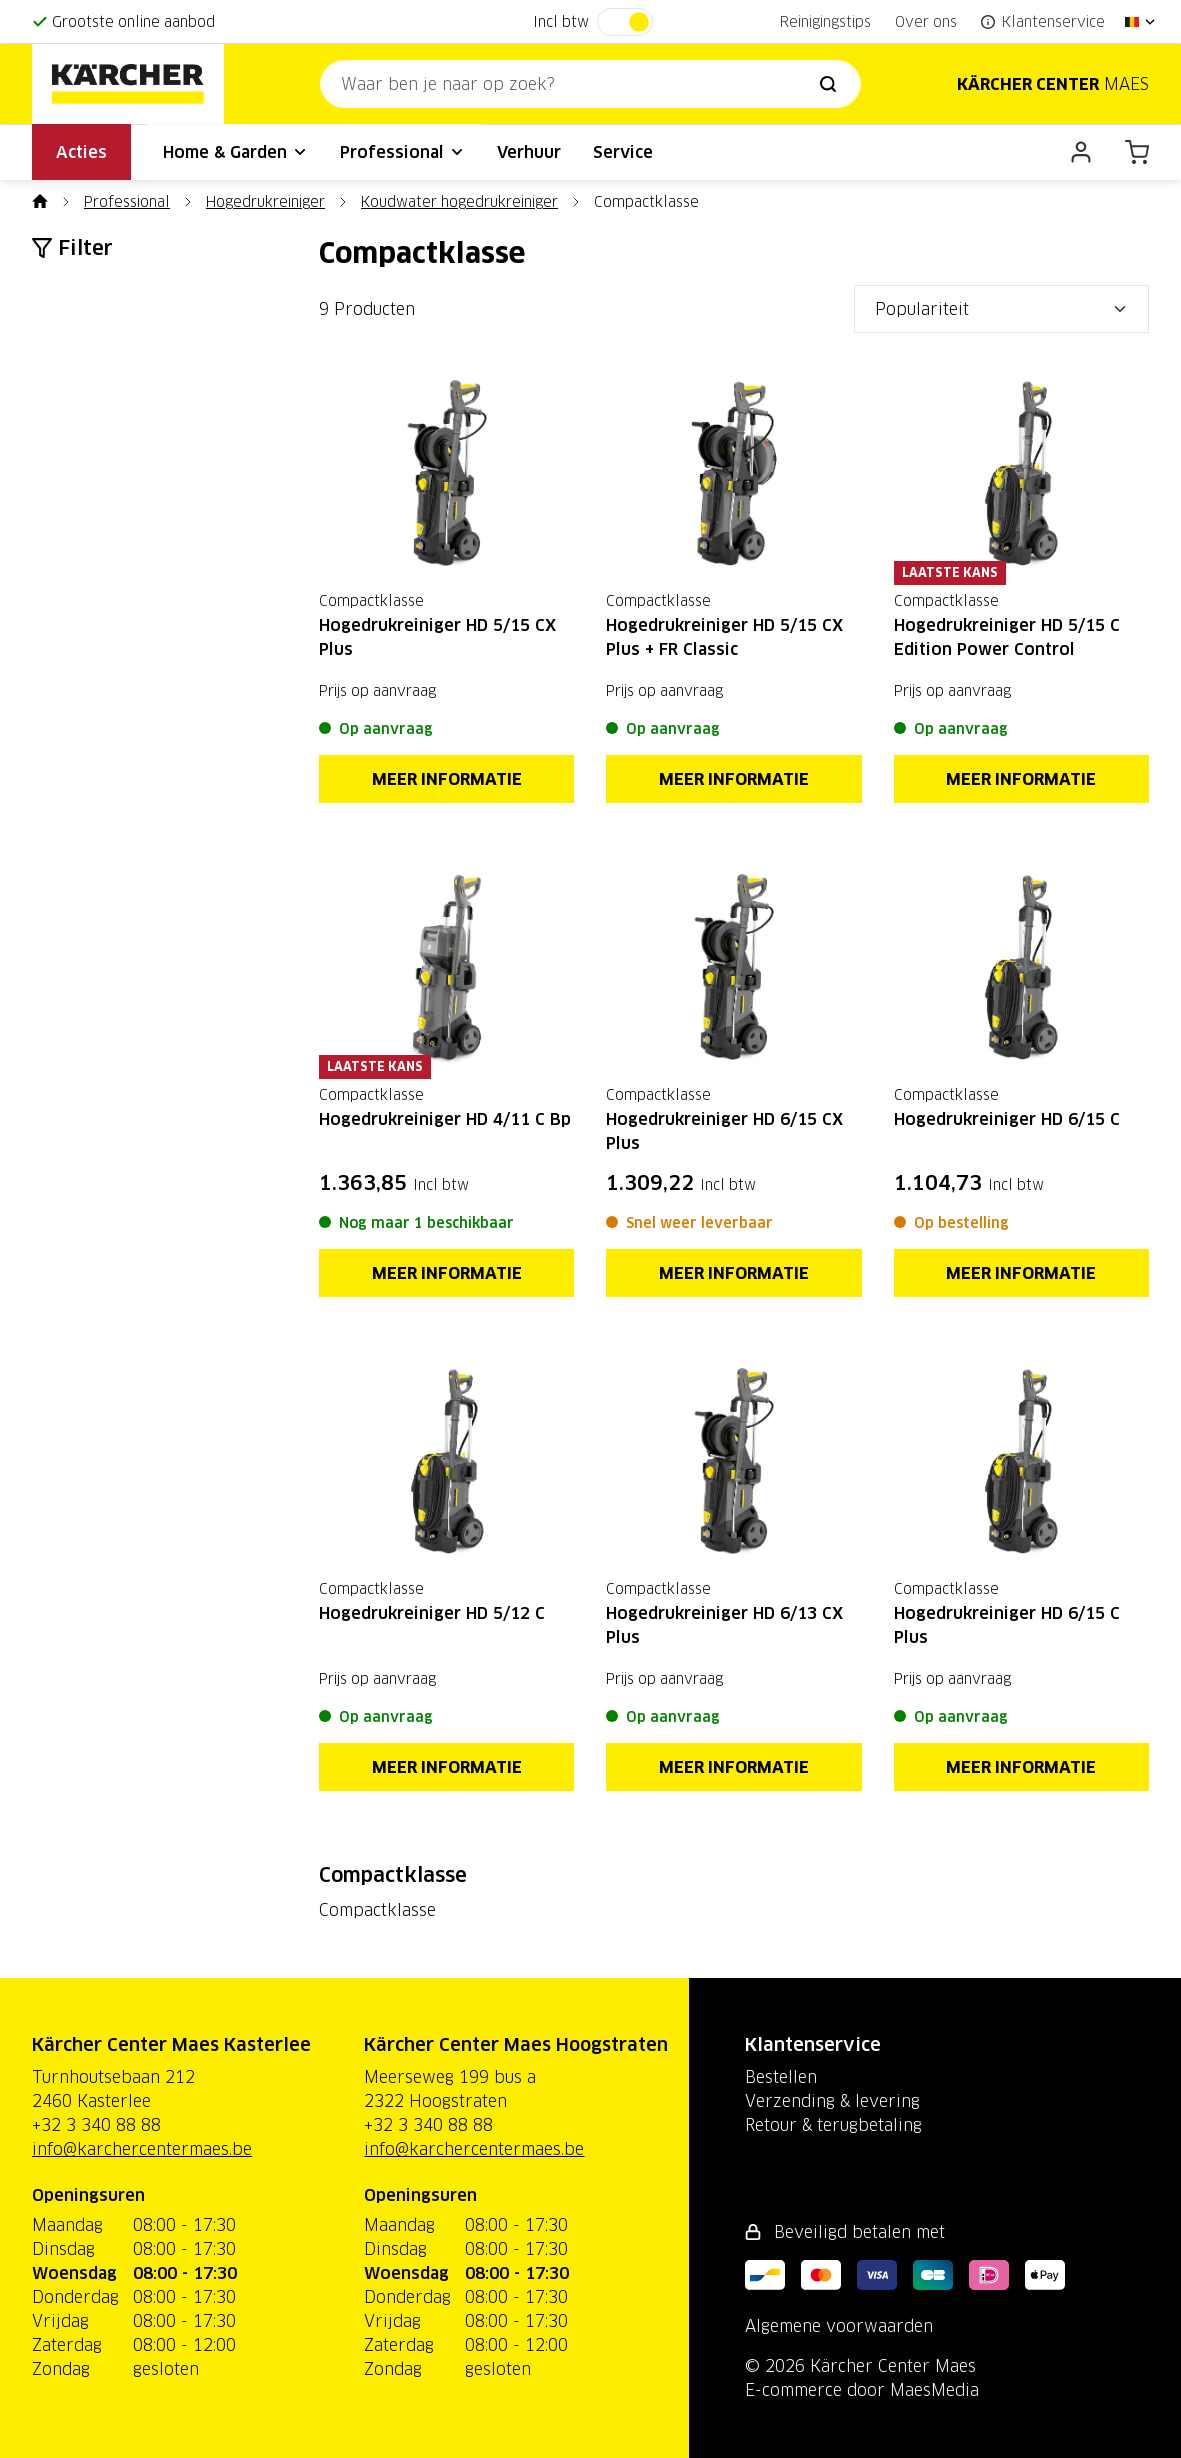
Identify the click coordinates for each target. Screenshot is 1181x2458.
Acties (81, 152)
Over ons (926, 22)
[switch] (625, 22)
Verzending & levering (832, 2101)
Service (623, 152)
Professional (402, 152)
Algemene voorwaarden (839, 2326)
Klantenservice (813, 2044)
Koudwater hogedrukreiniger (459, 202)
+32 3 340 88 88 (96, 2125)
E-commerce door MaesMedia (862, 2390)
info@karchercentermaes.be (142, 2149)
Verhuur (529, 152)
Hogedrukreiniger (265, 202)
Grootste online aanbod (133, 22)
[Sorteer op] (1001, 309)
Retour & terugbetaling (833, 2125)
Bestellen (781, 2077)
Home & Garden (235, 152)
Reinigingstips (825, 22)
